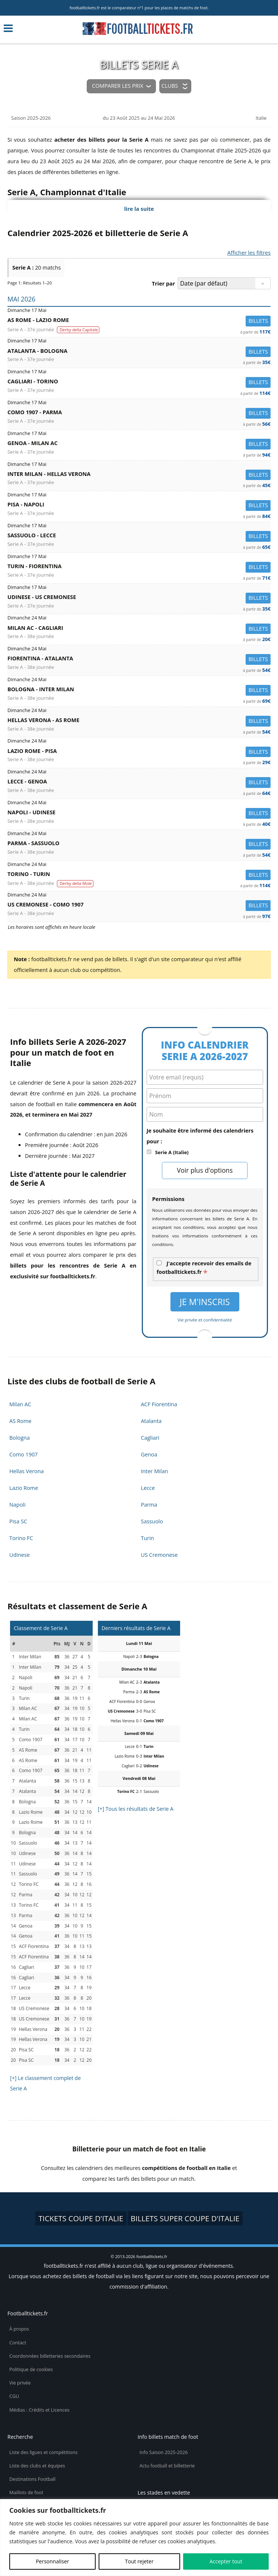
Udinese (19, 1554)
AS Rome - (139, 321)
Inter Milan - (139, 475)
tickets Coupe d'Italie (80, 2218)
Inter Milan (154, 1471)
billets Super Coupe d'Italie (185, 2218)
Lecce (148, 1487)
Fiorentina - (139, 660)
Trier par (163, 283)
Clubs (170, 85)
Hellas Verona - (139, 721)
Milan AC (20, 1404)
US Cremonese (159, 1554)
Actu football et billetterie (167, 2466)
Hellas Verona (26, 1471)
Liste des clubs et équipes (37, 2466)
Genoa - (139, 444)
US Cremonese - (139, 906)
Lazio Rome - (139, 752)
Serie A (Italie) (172, 1152)
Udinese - (139, 598)
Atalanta (151, 1420)
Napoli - (139, 814)
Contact (17, 2343)
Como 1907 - (139, 413)
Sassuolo (152, 1521)
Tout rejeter (139, 2561)
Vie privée (20, 2383)
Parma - (139, 844)
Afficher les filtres (249, 252)
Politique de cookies (31, 2369)
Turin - (139, 567)
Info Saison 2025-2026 (164, 2452)
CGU (14, 2396)
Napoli (17, 1504)
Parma (149, 1504)
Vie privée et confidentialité (205, 1320)
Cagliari (150, 1437)
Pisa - (139, 506)
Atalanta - (139, 352)
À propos (19, 2329)
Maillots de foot (26, 2492)
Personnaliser (52, 2561)
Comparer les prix (117, 85)
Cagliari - (139, 383)
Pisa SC (18, 1521)
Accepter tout (226, 2561)
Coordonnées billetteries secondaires (49, 2356)
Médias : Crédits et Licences (39, 2410)
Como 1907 (23, 1454)
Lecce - (139, 783)
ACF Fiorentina (159, 1404)
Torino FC (21, 1538)
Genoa (149, 1454)
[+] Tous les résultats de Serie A (135, 1808)
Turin (147, 1538)
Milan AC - (139, 629)
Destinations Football (32, 2479)
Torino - (139, 875)
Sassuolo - (139, 536)
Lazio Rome (23, 1487)
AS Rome (20, 1420)
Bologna (19, 1437)
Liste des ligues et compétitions (43, 2452)
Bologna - (139, 690)
